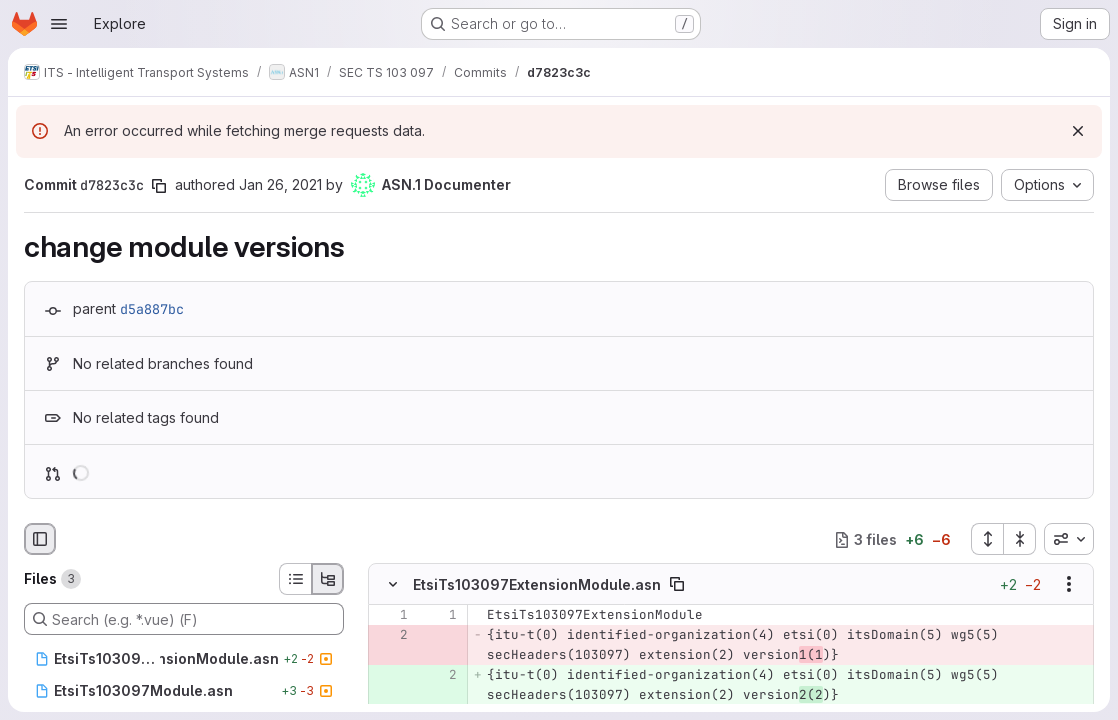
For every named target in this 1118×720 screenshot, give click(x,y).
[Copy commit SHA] (159, 186)
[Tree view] (328, 579)
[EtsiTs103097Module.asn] (184, 691)
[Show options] (1069, 584)
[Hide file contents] (393, 584)
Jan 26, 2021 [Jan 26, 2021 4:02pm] (280, 184)
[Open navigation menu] (59, 24)
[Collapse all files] (1020, 539)
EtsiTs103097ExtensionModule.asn (537, 584)
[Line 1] (391, 615)
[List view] (295, 579)
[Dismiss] (1078, 131)
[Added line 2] (440, 675)
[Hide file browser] (40, 539)
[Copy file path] (677, 584)
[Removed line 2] (391, 635)
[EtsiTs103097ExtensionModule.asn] (184, 659)
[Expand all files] (987, 539)
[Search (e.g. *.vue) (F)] (184, 619)
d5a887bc (152, 309)
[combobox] (1069, 539)
